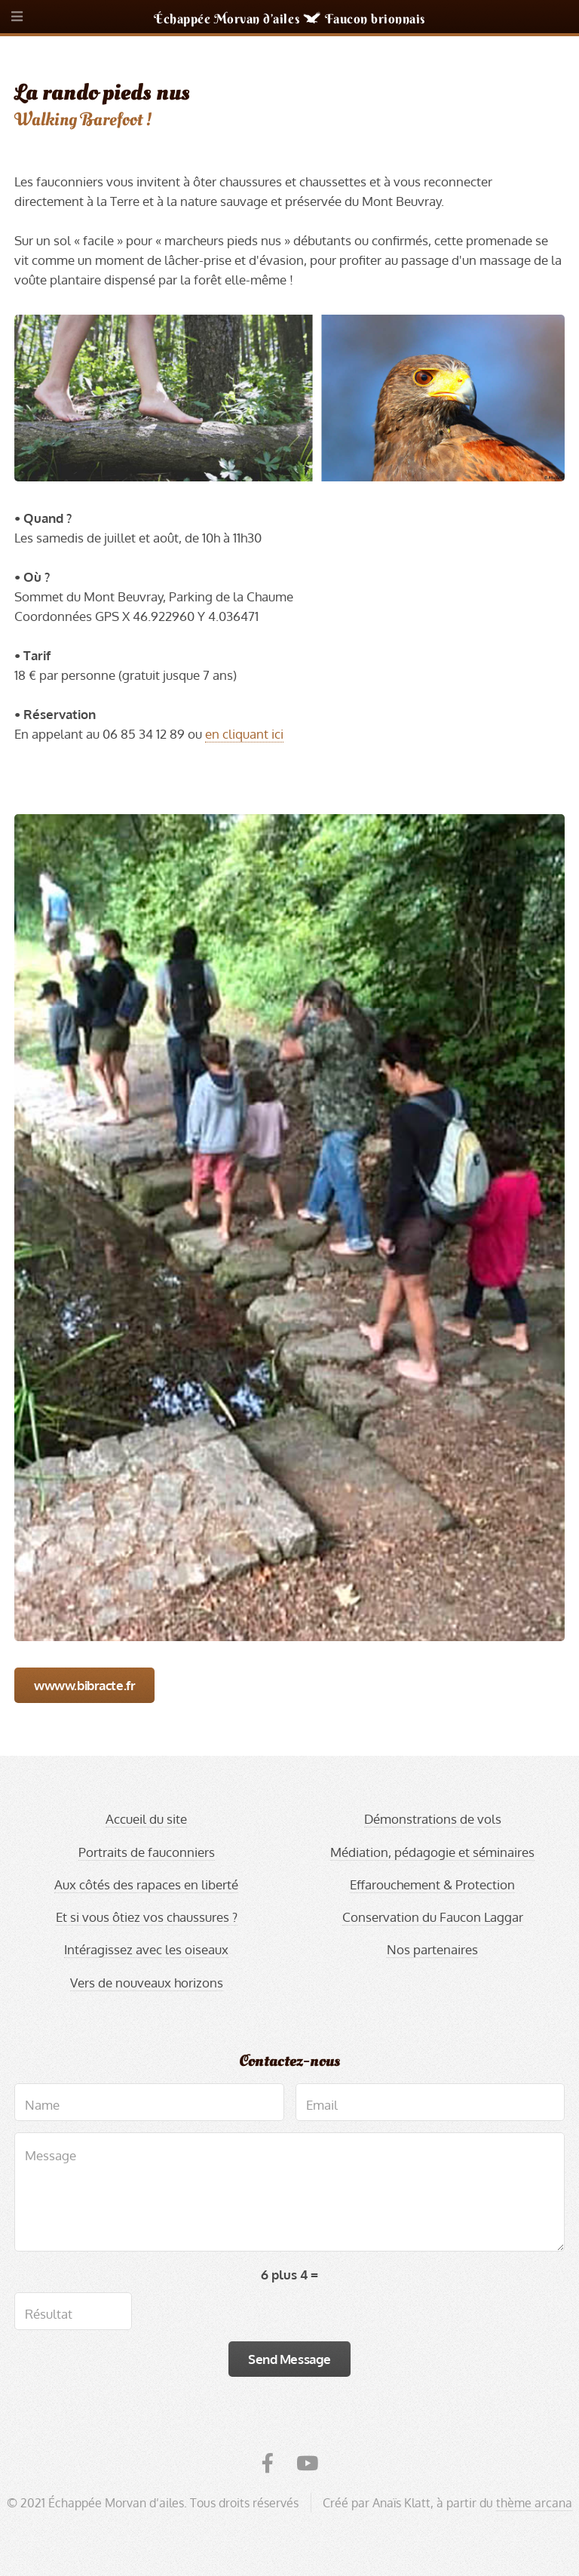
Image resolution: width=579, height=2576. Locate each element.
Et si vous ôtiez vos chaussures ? (146, 1916)
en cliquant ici (244, 733)
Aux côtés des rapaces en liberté (146, 1884)
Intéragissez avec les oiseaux (146, 1949)
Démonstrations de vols (432, 1818)
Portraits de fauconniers (146, 1851)
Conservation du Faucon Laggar (432, 1916)
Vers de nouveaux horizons (146, 1982)
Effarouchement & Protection (432, 1884)
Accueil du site (146, 1818)
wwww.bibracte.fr (84, 1685)
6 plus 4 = (289, 2274)
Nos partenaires (432, 1949)
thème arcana (534, 2502)
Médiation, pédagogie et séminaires (432, 1851)
